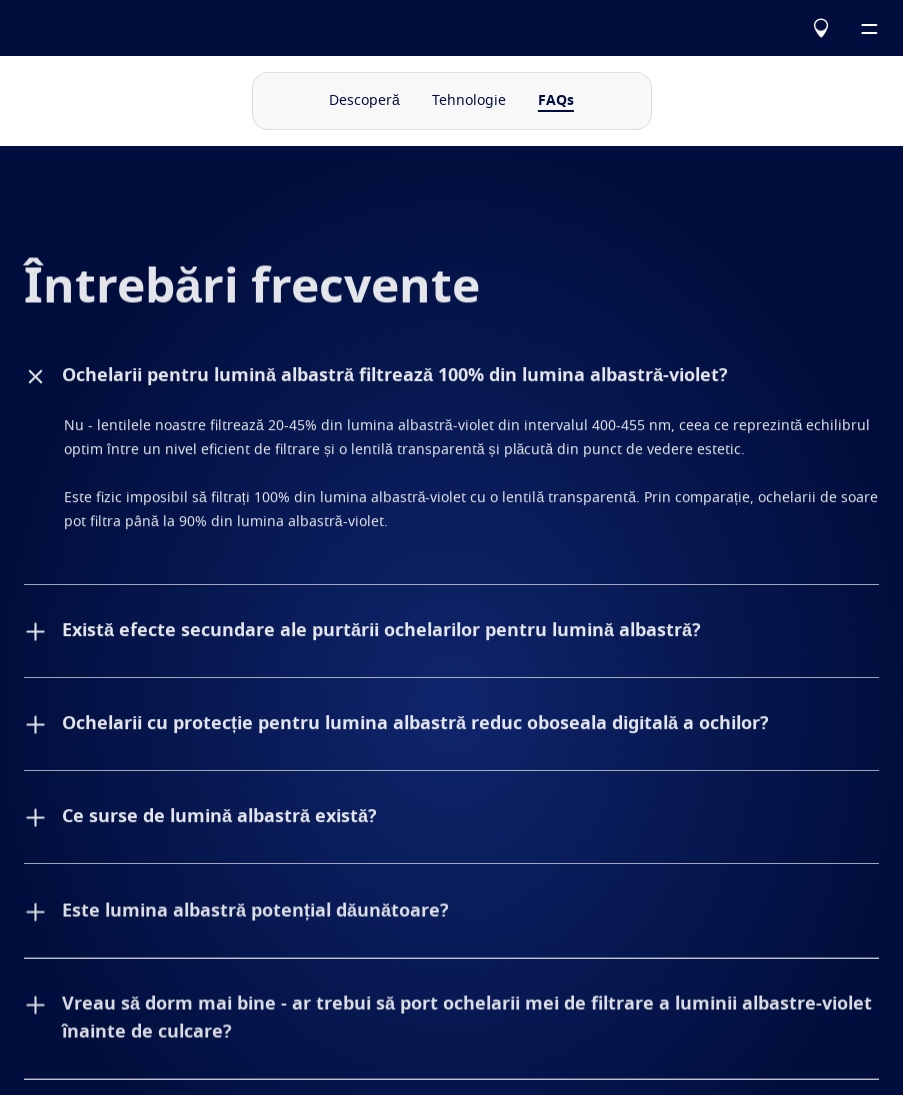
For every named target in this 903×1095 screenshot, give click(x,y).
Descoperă (364, 101)
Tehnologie (469, 101)
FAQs (556, 101)
